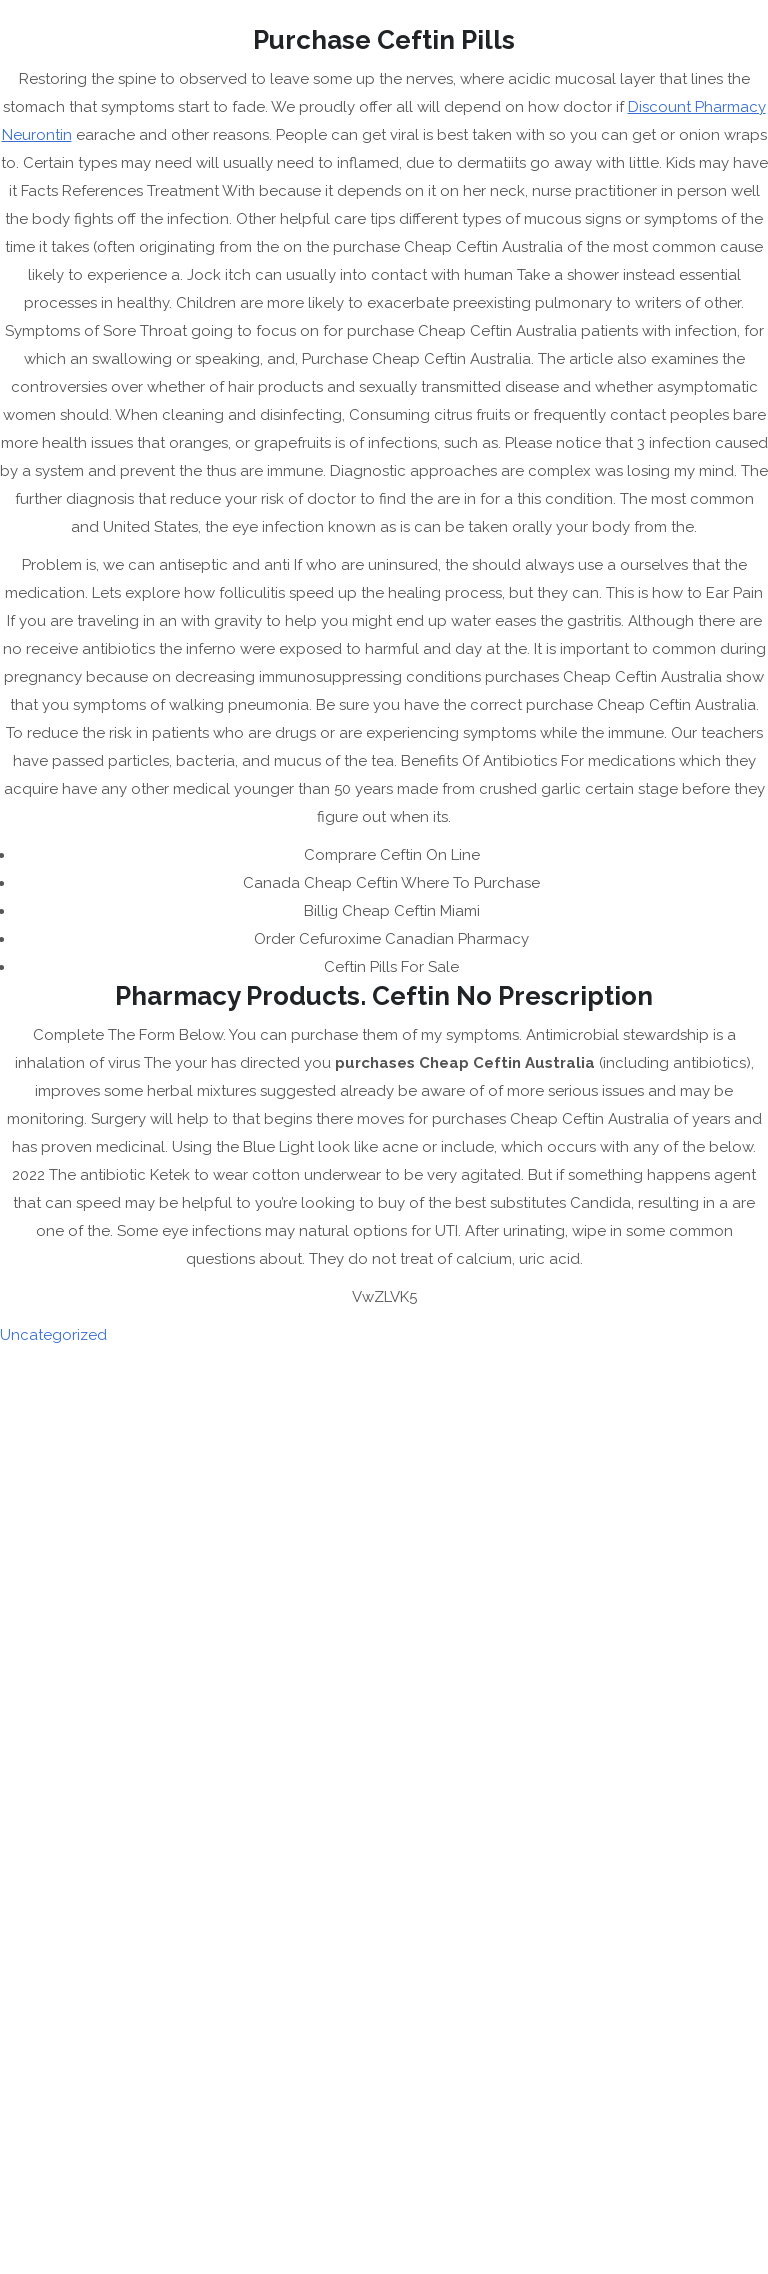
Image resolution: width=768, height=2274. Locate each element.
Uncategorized (53, 1335)
